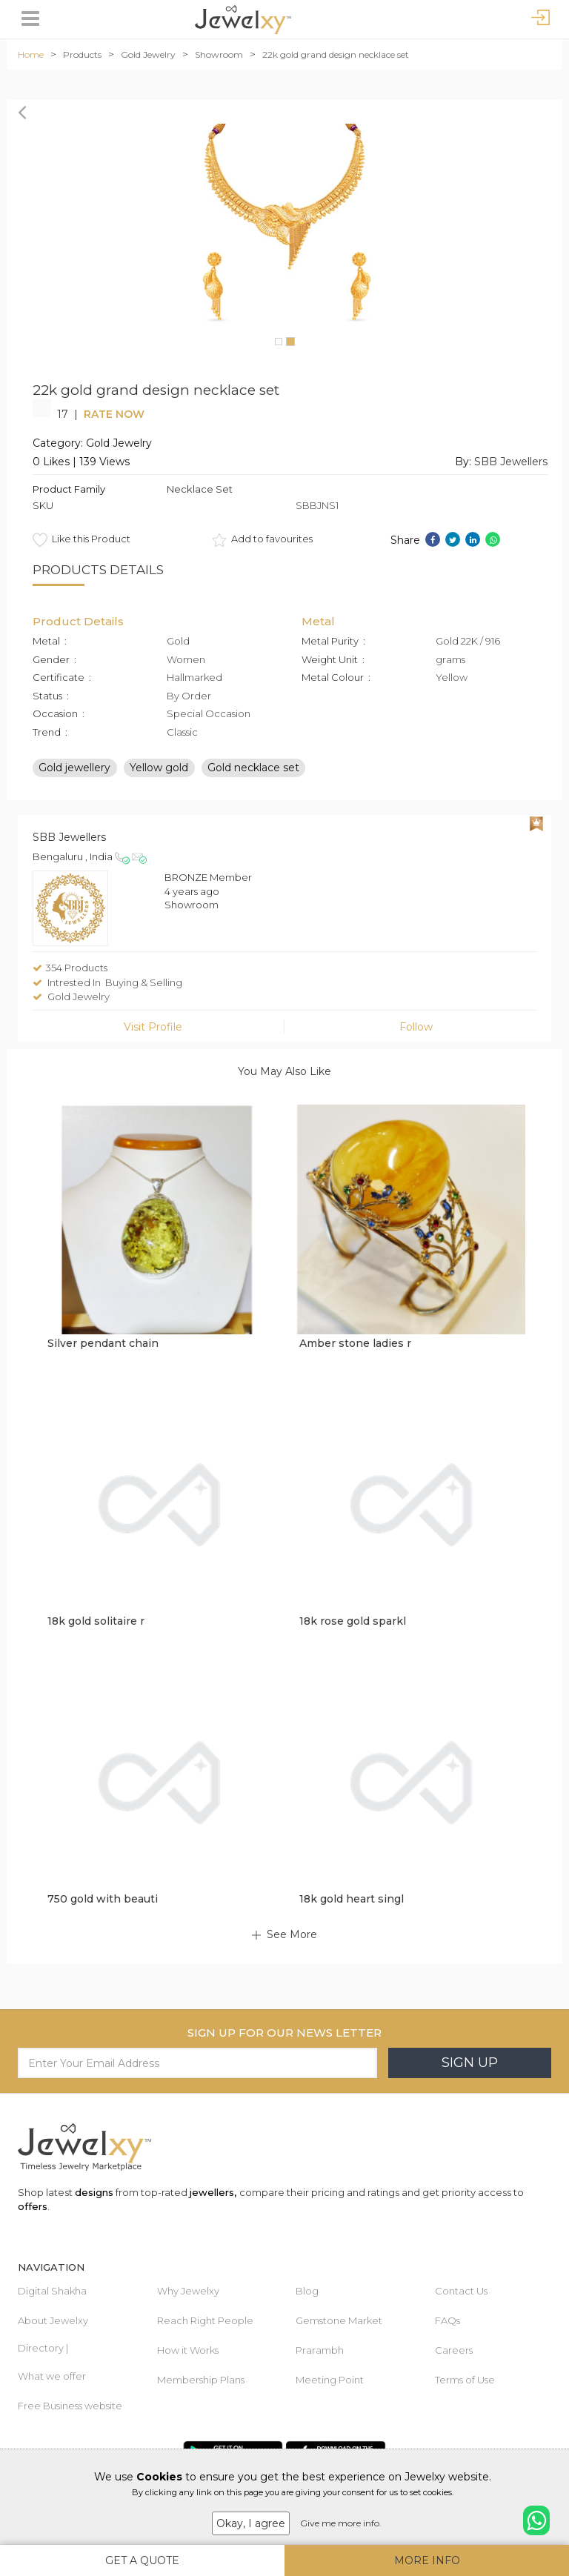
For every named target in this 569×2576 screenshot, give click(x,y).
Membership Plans (200, 2380)
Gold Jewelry (148, 54)
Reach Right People (205, 2320)
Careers (454, 2350)
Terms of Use (465, 2380)
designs (94, 2192)
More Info (427, 2560)
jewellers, (213, 2192)
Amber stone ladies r (355, 1343)
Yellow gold (159, 766)
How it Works (188, 2350)
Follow (416, 1027)
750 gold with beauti (102, 1899)
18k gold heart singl (351, 1899)
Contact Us (461, 2291)
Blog (307, 2291)
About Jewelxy (53, 2320)
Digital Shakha (52, 2291)
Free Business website (70, 2406)
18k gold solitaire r (95, 1621)
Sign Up (470, 2062)
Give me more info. (341, 2523)
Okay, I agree (250, 2523)
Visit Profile (153, 1027)
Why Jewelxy (188, 2291)
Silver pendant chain (103, 1343)
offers (32, 2206)
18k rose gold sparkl (352, 1621)
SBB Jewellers (511, 461)
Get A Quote (142, 2560)
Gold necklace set (253, 766)
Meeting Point (330, 2380)
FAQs (447, 2320)
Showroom (219, 54)
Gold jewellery (74, 766)
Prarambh (320, 2350)
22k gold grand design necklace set (335, 54)
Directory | (43, 2348)
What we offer (52, 2376)
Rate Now (114, 414)
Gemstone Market (339, 2320)
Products (82, 54)
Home (31, 54)
